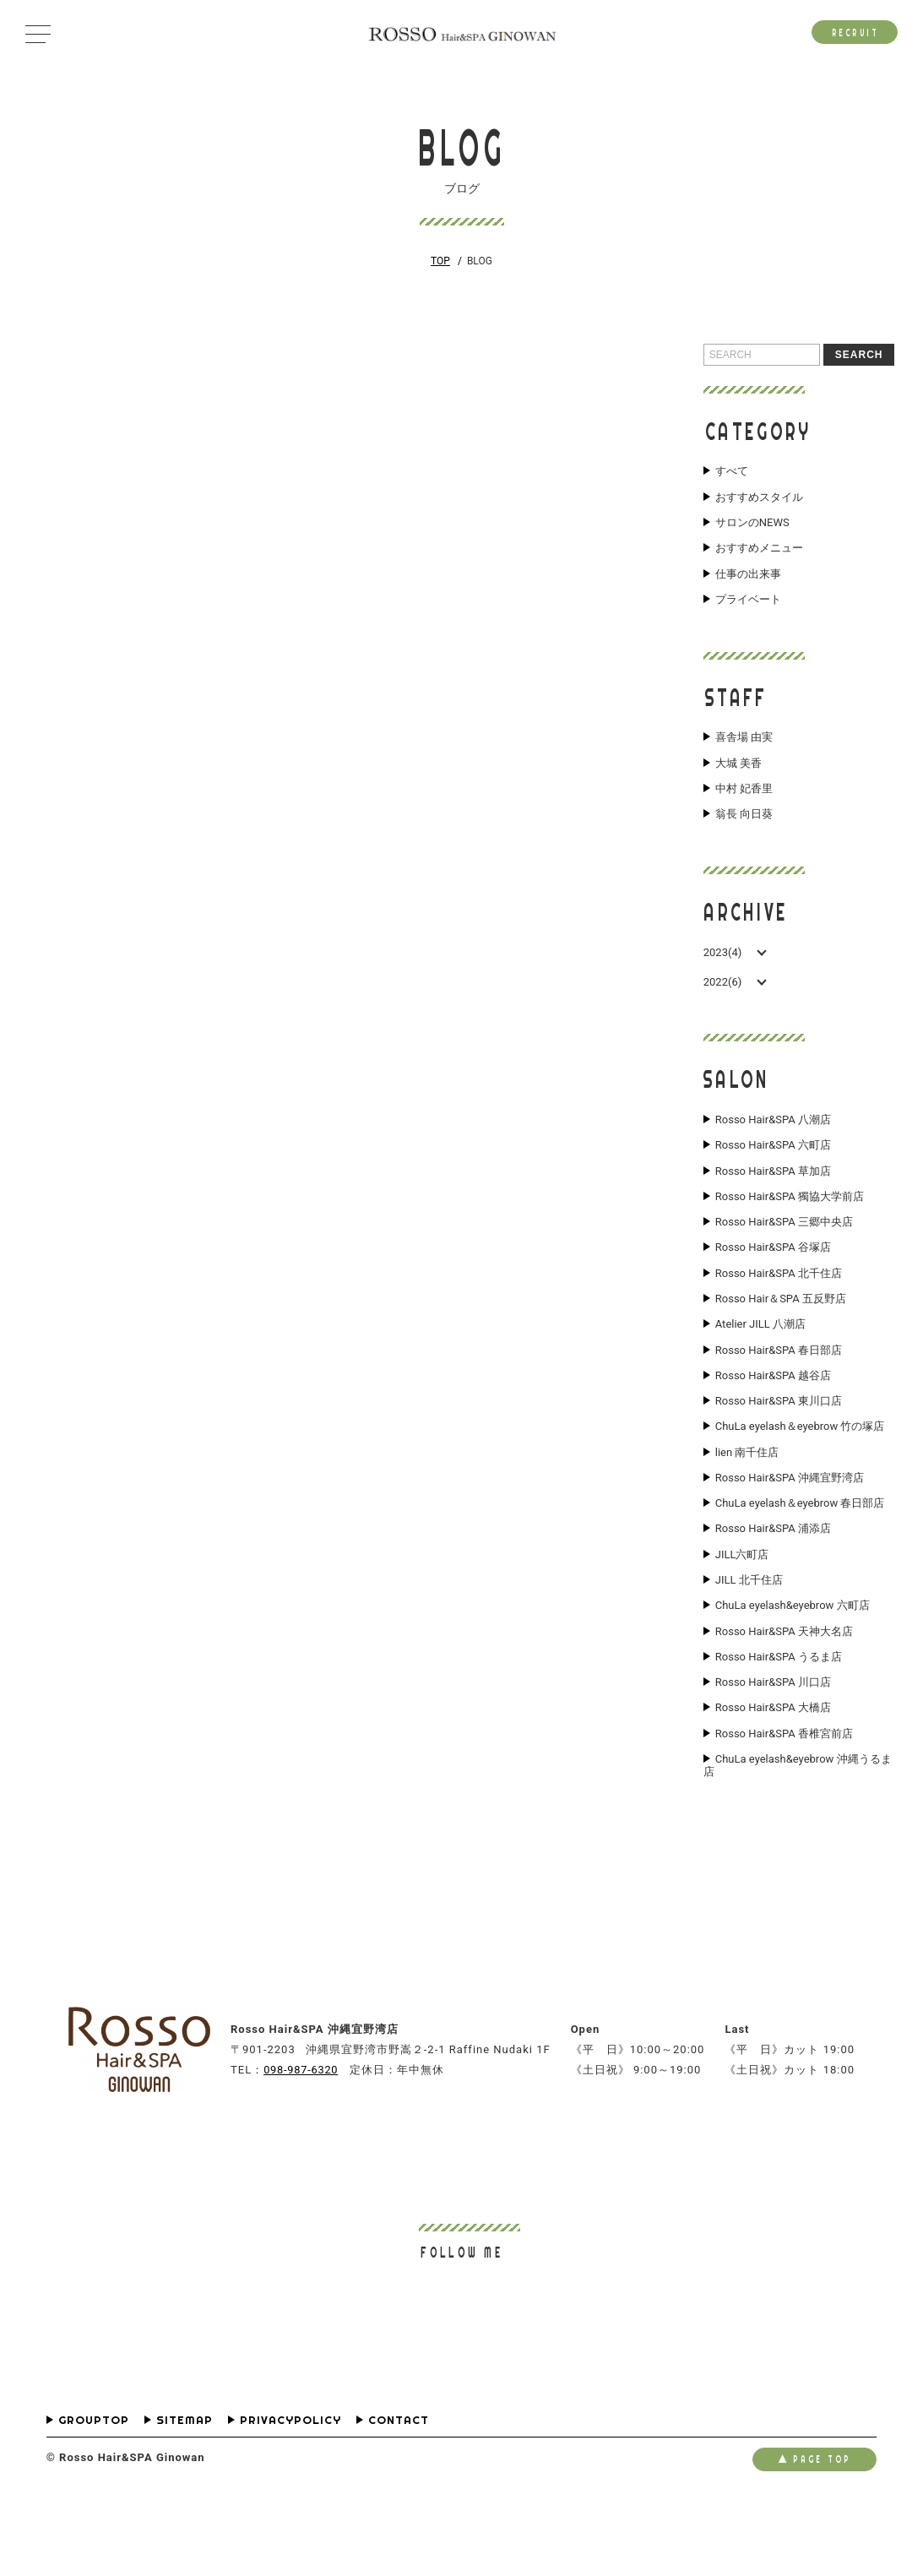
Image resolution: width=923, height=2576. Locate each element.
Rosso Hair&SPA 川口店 (773, 1750)
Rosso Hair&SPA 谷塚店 (773, 1277)
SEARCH (859, 355)
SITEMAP (184, 2494)
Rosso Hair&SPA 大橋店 (773, 1778)
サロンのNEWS (752, 527)
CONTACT (398, 2494)
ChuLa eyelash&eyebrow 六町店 (792, 1666)
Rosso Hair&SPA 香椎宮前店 (784, 1806)
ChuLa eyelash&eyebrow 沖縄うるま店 (797, 1840)
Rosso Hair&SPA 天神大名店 (784, 1694)
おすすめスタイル (759, 499)
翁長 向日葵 (744, 832)
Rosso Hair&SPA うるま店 (778, 1722)
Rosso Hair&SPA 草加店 (773, 1193)
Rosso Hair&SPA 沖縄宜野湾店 (789, 1527)
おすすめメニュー (759, 555)
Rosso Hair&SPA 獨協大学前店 (789, 1221)
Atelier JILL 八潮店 (760, 1361)
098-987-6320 (302, 2143)
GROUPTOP (93, 2494)
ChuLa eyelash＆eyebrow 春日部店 (800, 1555)
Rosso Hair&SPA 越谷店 (773, 1416)
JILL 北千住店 (749, 1638)
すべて (731, 471)
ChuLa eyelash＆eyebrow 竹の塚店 (800, 1471)
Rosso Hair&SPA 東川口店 (778, 1444)
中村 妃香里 (744, 804)
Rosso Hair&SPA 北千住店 (778, 1305)
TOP (440, 261)
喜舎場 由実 (744, 749)
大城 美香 (738, 777)
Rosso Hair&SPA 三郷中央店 (784, 1249)
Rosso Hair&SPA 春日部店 (778, 1388)
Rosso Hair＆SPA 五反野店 (780, 1333)
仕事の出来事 (748, 583)
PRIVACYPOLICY (290, 2494)
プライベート (748, 611)
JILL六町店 (742, 1611)
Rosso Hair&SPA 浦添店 (773, 1583)
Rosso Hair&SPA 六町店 (773, 1165)
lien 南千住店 (747, 1499)
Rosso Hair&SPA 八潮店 (773, 1138)
